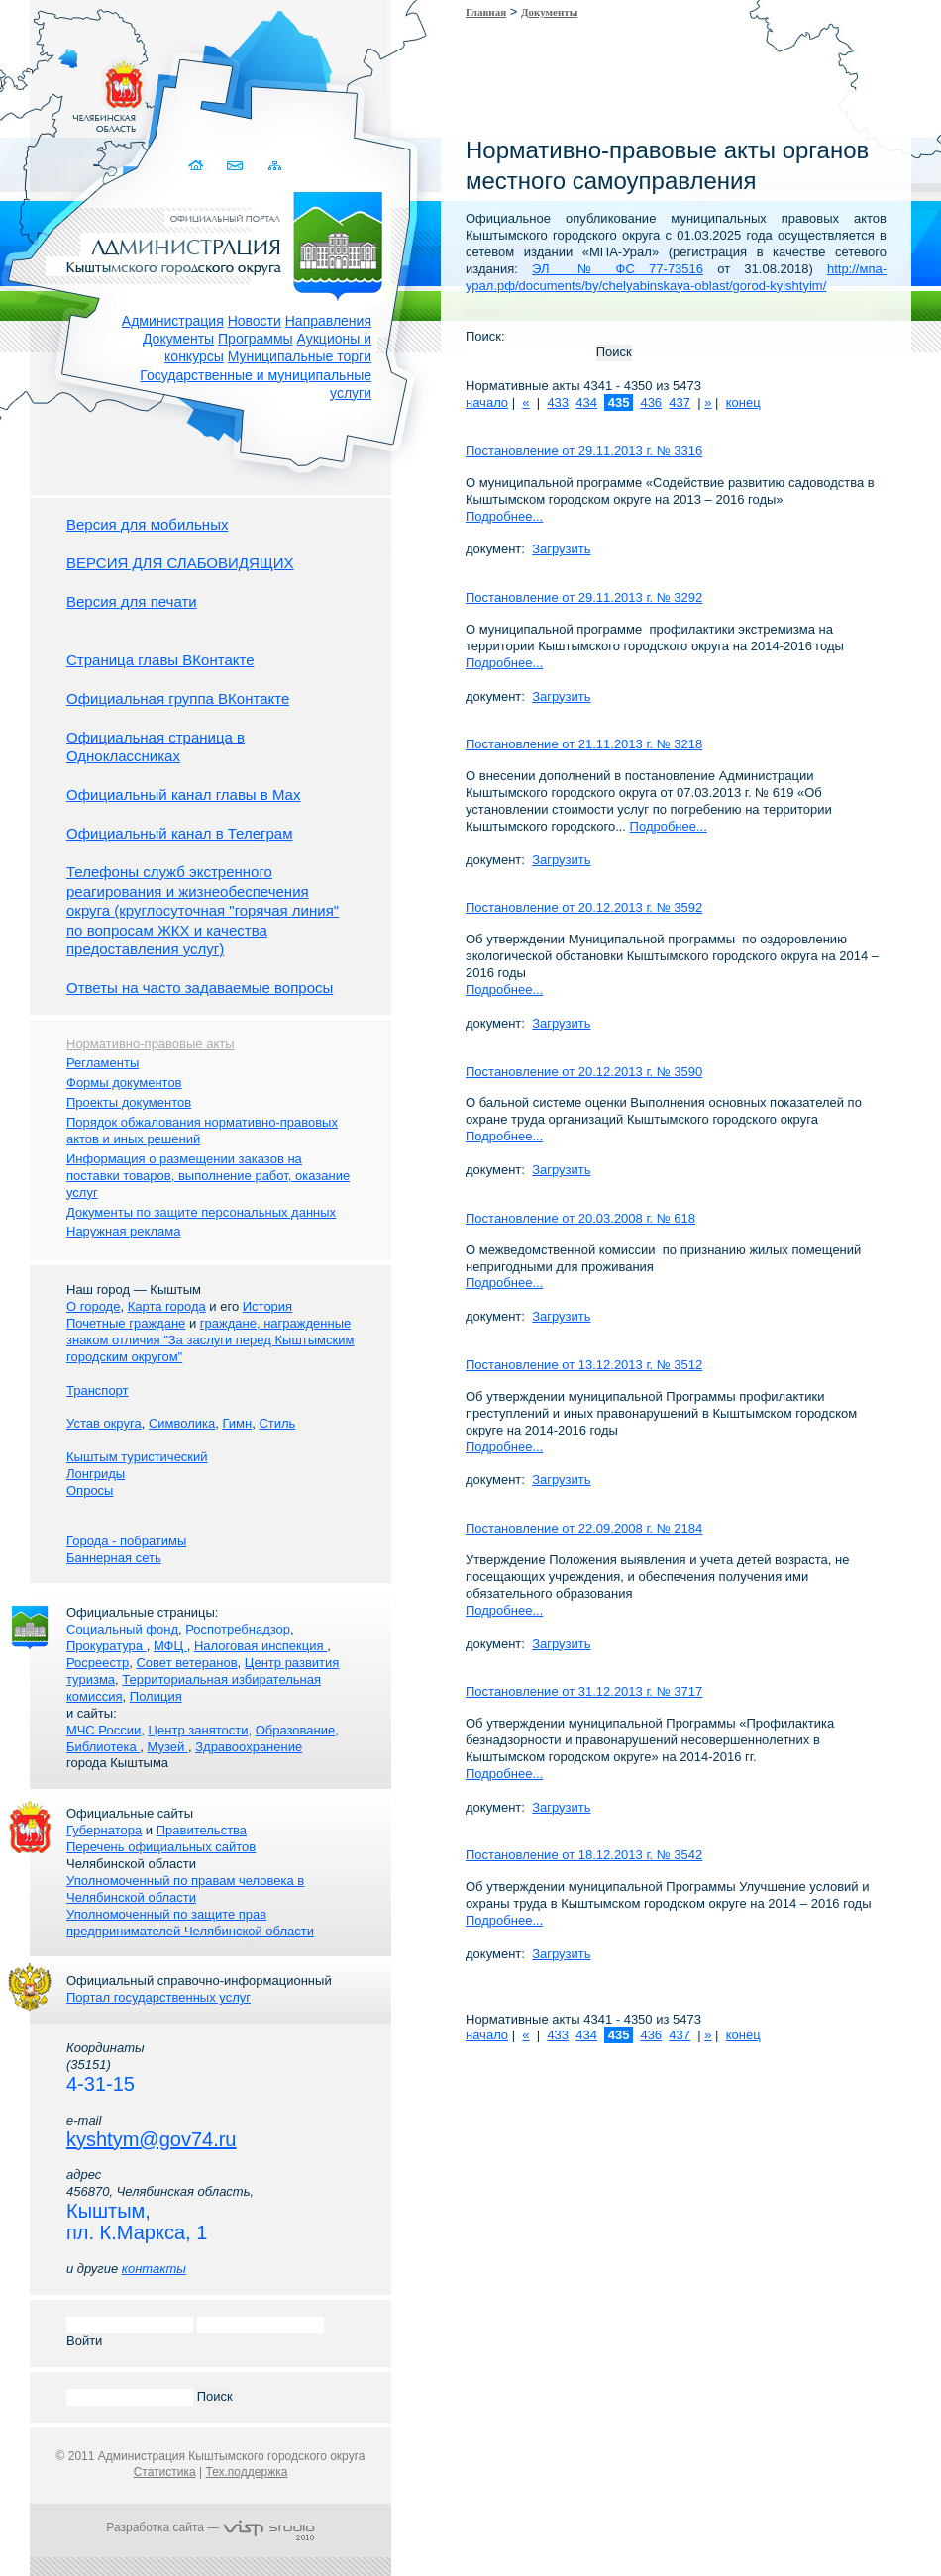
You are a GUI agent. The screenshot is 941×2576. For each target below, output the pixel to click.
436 (651, 402)
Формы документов (124, 1082)
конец (743, 402)
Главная (486, 12)
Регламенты (102, 1062)
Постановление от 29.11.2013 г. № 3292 (584, 597)
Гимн (237, 1423)
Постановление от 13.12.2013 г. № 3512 (584, 1364)
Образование (296, 1730)
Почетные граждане (125, 1323)
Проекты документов (128, 1102)
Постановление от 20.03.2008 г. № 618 (580, 1218)
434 (586, 402)
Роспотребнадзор (237, 1629)
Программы (255, 339)
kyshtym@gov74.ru (151, 2139)
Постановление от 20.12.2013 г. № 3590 (584, 1071)
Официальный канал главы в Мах (183, 794)
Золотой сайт (53, 88)
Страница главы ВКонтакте (160, 659)
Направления (328, 321)
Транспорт (97, 1390)
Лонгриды (95, 1473)
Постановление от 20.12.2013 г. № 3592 (584, 907)
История (267, 1306)
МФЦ (170, 1645)
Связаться (236, 165)
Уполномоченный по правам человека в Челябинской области (185, 1889)
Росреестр (97, 1662)
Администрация (173, 321)
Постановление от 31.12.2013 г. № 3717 (584, 1691)
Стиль (277, 1423)
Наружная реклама (123, 1231)
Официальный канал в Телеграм (179, 833)
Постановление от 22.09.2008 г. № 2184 (584, 1528)
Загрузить (561, 549)
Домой (197, 165)
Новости (254, 321)
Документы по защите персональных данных (201, 1212)
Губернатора (104, 1830)
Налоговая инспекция (260, 1645)
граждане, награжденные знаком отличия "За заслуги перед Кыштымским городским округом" (210, 1340)
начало (487, 402)
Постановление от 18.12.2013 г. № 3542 (584, 1854)
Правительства (202, 1830)
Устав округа (104, 1423)
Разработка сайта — (210, 2527)
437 (679, 402)
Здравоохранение (248, 1746)
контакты (154, 2268)
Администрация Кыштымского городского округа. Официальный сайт (220, 242)
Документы (178, 339)
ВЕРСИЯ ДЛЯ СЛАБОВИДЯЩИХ (180, 562)
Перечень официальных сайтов (161, 1846)
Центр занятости (198, 1730)
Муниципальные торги (299, 356)
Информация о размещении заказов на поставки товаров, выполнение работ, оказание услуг (208, 1175)
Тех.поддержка (246, 2472)
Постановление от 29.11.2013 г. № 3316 (584, 451)
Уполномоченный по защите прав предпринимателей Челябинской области (190, 1922)
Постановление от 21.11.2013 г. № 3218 (584, 744)
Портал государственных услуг (158, 1997)
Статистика (165, 2472)
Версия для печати (131, 601)
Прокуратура (106, 1645)
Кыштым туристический (137, 1456)
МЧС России (103, 1730)
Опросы (89, 1490)
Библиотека (103, 1746)
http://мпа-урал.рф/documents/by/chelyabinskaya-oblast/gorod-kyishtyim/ (676, 277)
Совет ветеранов (186, 1662)
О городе (93, 1306)
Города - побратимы (126, 1541)
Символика (182, 1423)
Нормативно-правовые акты (150, 1044)
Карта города (167, 1306)
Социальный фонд (122, 1629)
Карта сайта (274, 165)
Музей (168, 1746)
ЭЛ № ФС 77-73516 (617, 268)
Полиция (156, 1696)
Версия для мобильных (147, 524)
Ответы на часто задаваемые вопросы (199, 987)
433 (558, 402)
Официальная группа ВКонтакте (177, 698)
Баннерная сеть (113, 1557)
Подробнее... (504, 516)
